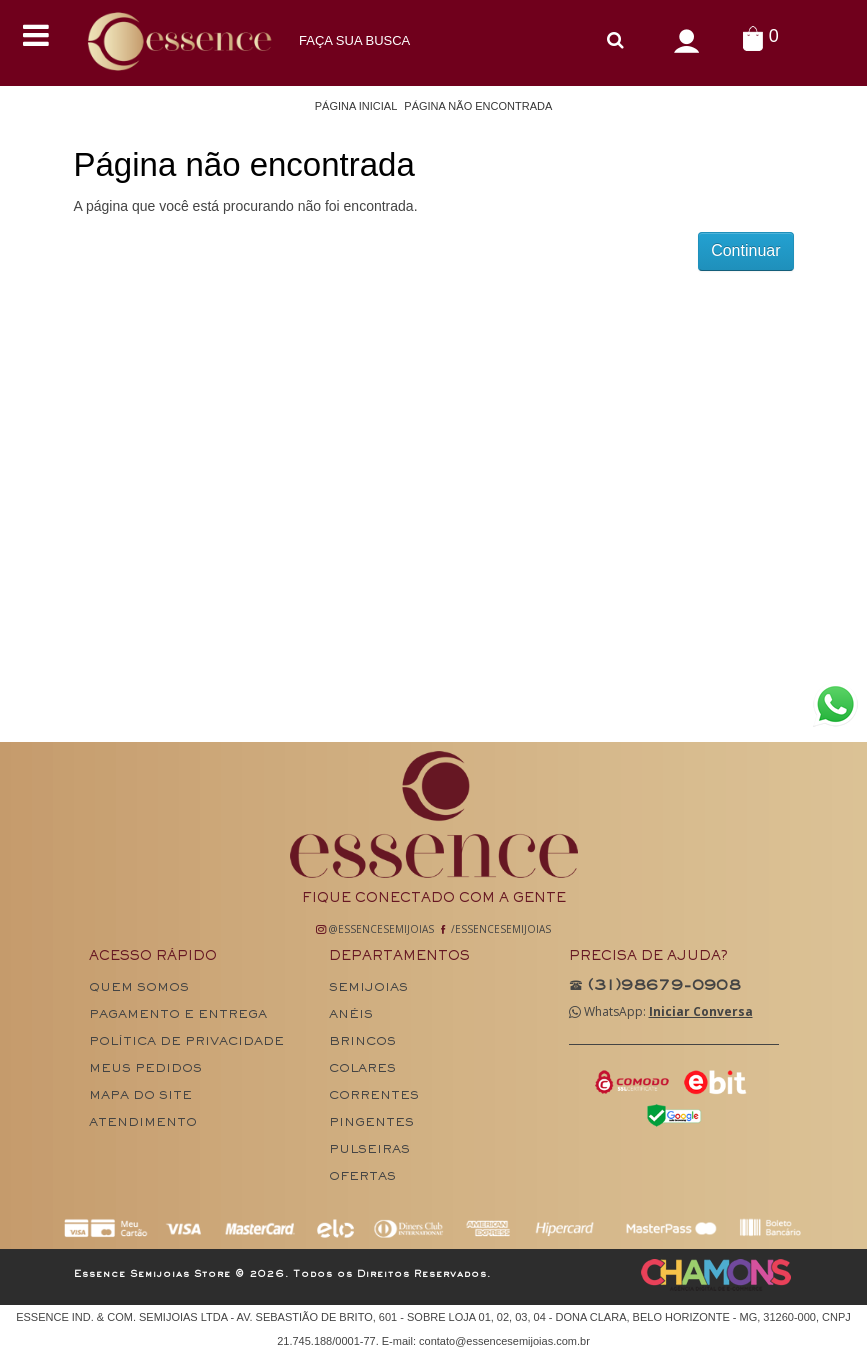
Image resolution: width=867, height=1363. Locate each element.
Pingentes (371, 1123)
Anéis (351, 1015)
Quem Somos (139, 988)
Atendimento (143, 1123)
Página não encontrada (478, 106)
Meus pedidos (145, 1069)
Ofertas (362, 1177)
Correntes (374, 1096)
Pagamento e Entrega (178, 1015)
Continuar (745, 250)
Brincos (362, 1042)
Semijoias (368, 988)
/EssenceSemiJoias (494, 929)
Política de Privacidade (186, 1042)
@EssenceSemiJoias (375, 929)
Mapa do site (140, 1096)
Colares (362, 1069)
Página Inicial (356, 106)
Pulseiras (369, 1150)
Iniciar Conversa (701, 1011)
